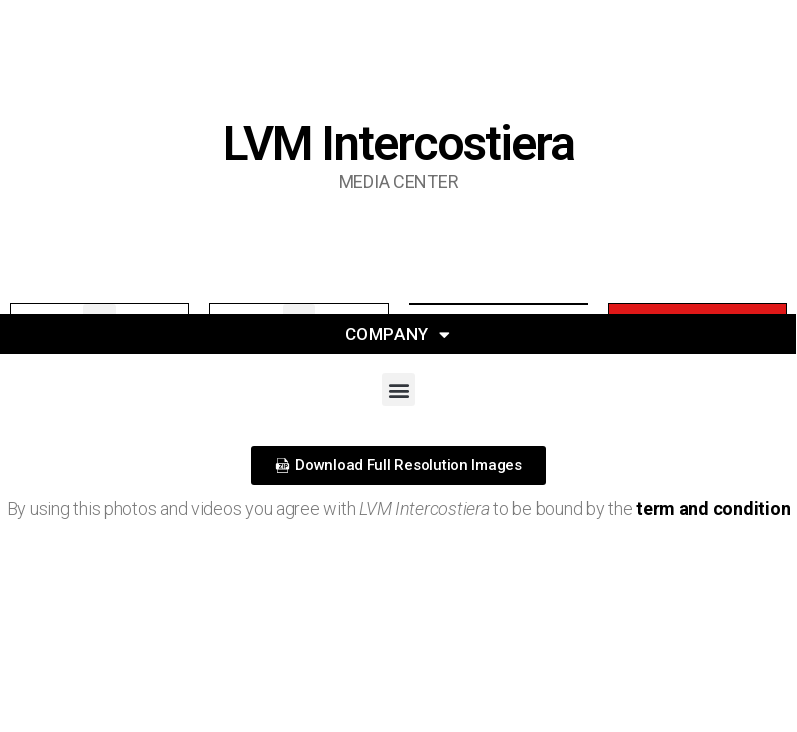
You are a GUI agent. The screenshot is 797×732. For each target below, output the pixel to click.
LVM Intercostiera (398, 143)
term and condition (713, 508)
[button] (398, 389)
